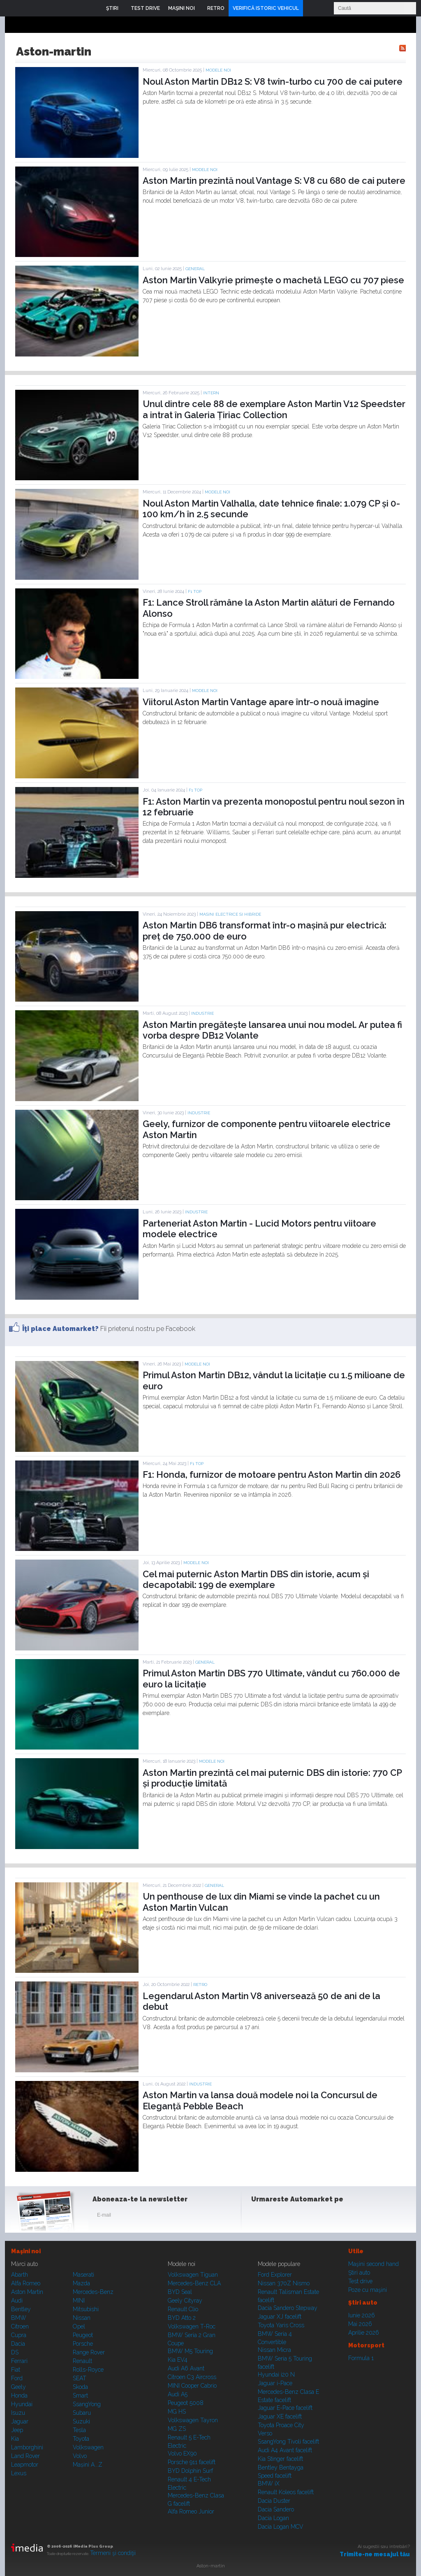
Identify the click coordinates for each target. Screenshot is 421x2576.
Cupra (18, 2335)
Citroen (20, 2326)
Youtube (299, 2216)
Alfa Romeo (25, 2283)
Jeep (17, 2430)
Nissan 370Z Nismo (284, 2283)
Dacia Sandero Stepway (287, 2308)
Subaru (82, 2412)
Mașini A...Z (87, 2464)
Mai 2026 (360, 2324)
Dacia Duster (274, 2500)
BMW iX (269, 2483)
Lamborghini (27, 2447)
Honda (19, 2395)
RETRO (200, 1984)
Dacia (18, 2343)
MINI (79, 2300)
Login (311, 8)
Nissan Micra (274, 2350)
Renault (82, 2361)
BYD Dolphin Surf (190, 2470)
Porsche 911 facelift (191, 2462)
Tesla (79, 2430)
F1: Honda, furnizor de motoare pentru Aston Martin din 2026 (271, 1474)
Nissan (81, 2317)
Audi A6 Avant (186, 2368)
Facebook (259, 2216)
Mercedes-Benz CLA (194, 2283)
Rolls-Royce (88, 2369)
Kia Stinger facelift (280, 2459)
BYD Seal (180, 2292)
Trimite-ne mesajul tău (375, 2554)
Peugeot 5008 (186, 2403)
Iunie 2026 (361, 2315)
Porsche (83, 2343)
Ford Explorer (275, 2274)
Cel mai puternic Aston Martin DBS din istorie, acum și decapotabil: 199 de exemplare (256, 1579)
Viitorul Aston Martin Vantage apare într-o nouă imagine (261, 702)
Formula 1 (361, 2358)
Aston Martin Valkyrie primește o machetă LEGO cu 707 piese (273, 280)
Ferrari (19, 2361)
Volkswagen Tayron (193, 2420)
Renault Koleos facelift (286, 2492)
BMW (18, 2317)
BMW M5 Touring (190, 2351)
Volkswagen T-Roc (191, 2326)
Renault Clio (183, 2309)
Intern (211, 393)
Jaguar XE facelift (280, 2416)
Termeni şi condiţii (113, 2553)
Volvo (80, 2456)
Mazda (81, 2283)
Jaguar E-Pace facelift (285, 2408)
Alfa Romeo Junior (191, 2511)
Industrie (202, 1013)
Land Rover (25, 2456)
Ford (17, 2378)
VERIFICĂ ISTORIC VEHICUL (266, 8)
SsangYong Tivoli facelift (288, 2441)
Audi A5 (177, 2394)
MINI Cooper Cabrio (192, 2385)
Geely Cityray (185, 2300)
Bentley (21, 2309)
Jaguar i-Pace (275, 2383)
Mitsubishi (86, 2309)
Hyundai (21, 2404)
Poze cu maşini (367, 2290)
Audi (17, 2300)
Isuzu (18, 2412)
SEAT (79, 2378)
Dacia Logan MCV (280, 2526)
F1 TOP (194, 591)
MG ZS (177, 2429)
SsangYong (87, 2404)
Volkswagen (88, 2447)
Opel (79, 2326)
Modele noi (218, 70)
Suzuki (81, 2421)
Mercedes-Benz (93, 2292)
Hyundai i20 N (276, 2374)
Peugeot (83, 2335)
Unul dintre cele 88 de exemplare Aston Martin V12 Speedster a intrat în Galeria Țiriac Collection (274, 409)
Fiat (15, 2369)
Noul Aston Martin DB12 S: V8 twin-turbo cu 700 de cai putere (272, 81)
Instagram (279, 2216)
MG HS (177, 2411)
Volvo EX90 (182, 2453)
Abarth (19, 2274)
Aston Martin (27, 2292)
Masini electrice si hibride (230, 914)
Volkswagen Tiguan (193, 2274)
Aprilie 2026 (363, 2332)
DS (15, 2352)
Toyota (81, 2438)
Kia (15, 2438)
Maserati (83, 2274)
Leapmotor (24, 2464)
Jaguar (19, 2421)
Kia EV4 (177, 2359)
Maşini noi (26, 2251)
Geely (18, 2387)
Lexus (18, 2473)
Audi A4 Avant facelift (285, 2450)
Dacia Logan (273, 2518)
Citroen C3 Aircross (192, 2377)
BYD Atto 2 (182, 2317)
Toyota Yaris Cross (281, 2325)
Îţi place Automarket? (60, 1329)
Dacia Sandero (276, 2509)
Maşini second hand (373, 2264)
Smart (80, 2395)
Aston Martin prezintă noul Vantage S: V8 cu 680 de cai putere (274, 180)
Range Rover (89, 2352)
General (195, 268)
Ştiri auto (359, 2272)
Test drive (360, 2281)
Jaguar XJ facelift (279, 2316)
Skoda (80, 2387)
